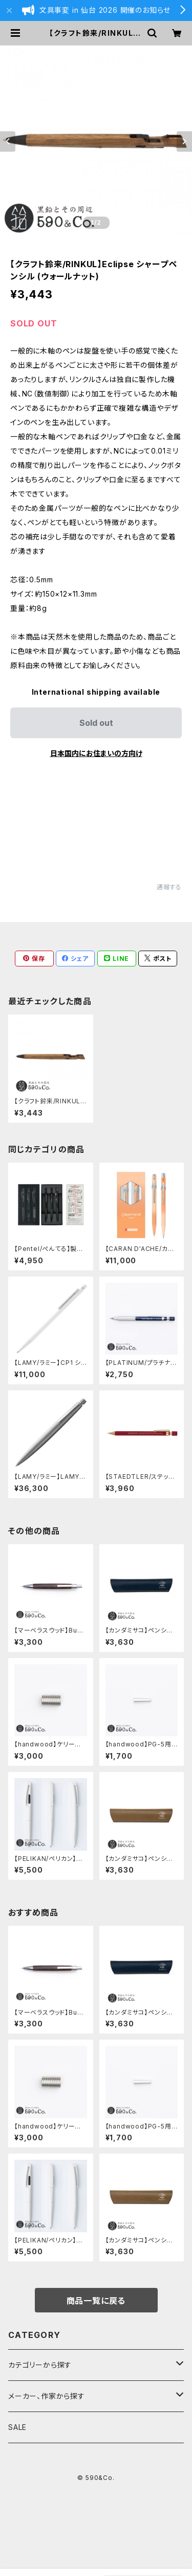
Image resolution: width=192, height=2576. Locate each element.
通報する (169, 887)
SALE (17, 2427)
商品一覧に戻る (96, 2301)
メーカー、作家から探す (46, 2396)
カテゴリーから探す (40, 2364)
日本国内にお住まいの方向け (96, 753)
